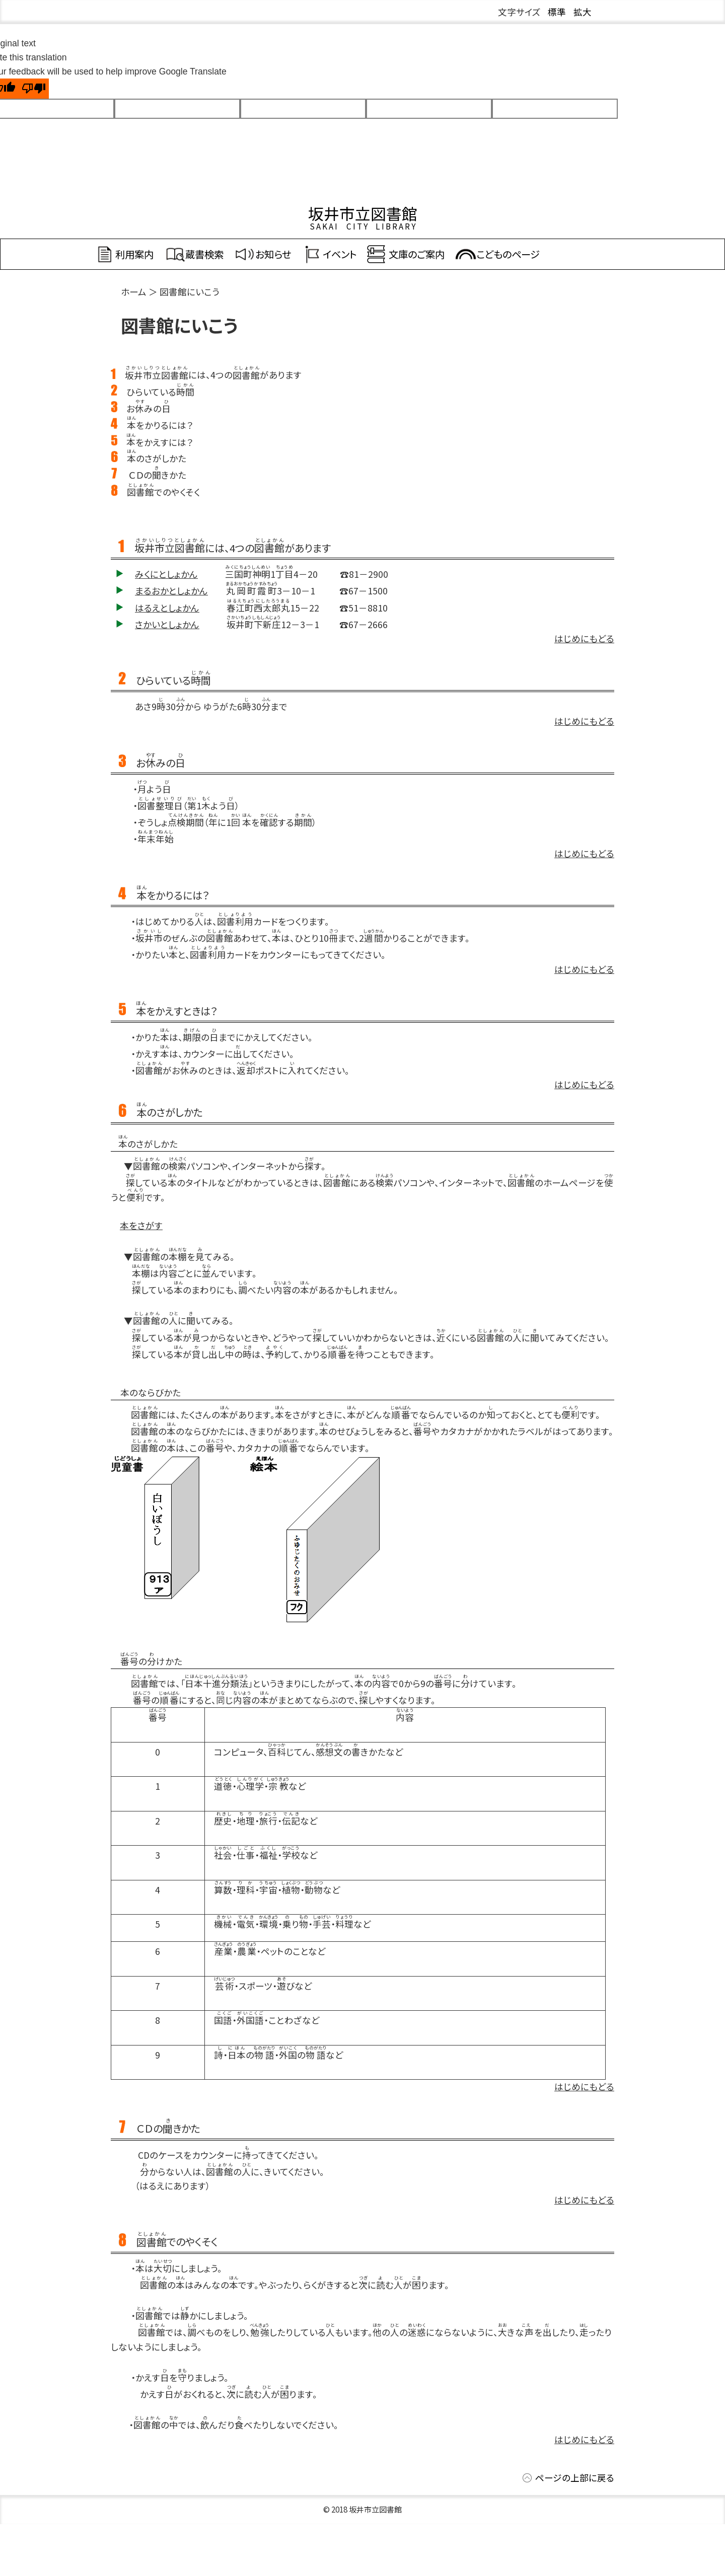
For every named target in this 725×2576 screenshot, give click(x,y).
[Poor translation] (34, 89)
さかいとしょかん (167, 624)
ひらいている (160, 392)
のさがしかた (156, 458)
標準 (557, 12)
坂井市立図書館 (362, 213)
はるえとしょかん (167, 607)
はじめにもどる (584, 638)
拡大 (582, 12)
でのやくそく (163, 492)
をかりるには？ (160, 425)
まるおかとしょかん (171, 590)
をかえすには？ (159, 441)
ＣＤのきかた (157, 475)
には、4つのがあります (213, 375)
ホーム (134, 291)
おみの (148, 408)
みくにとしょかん (166, 574)
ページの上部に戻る (574, 2477)
